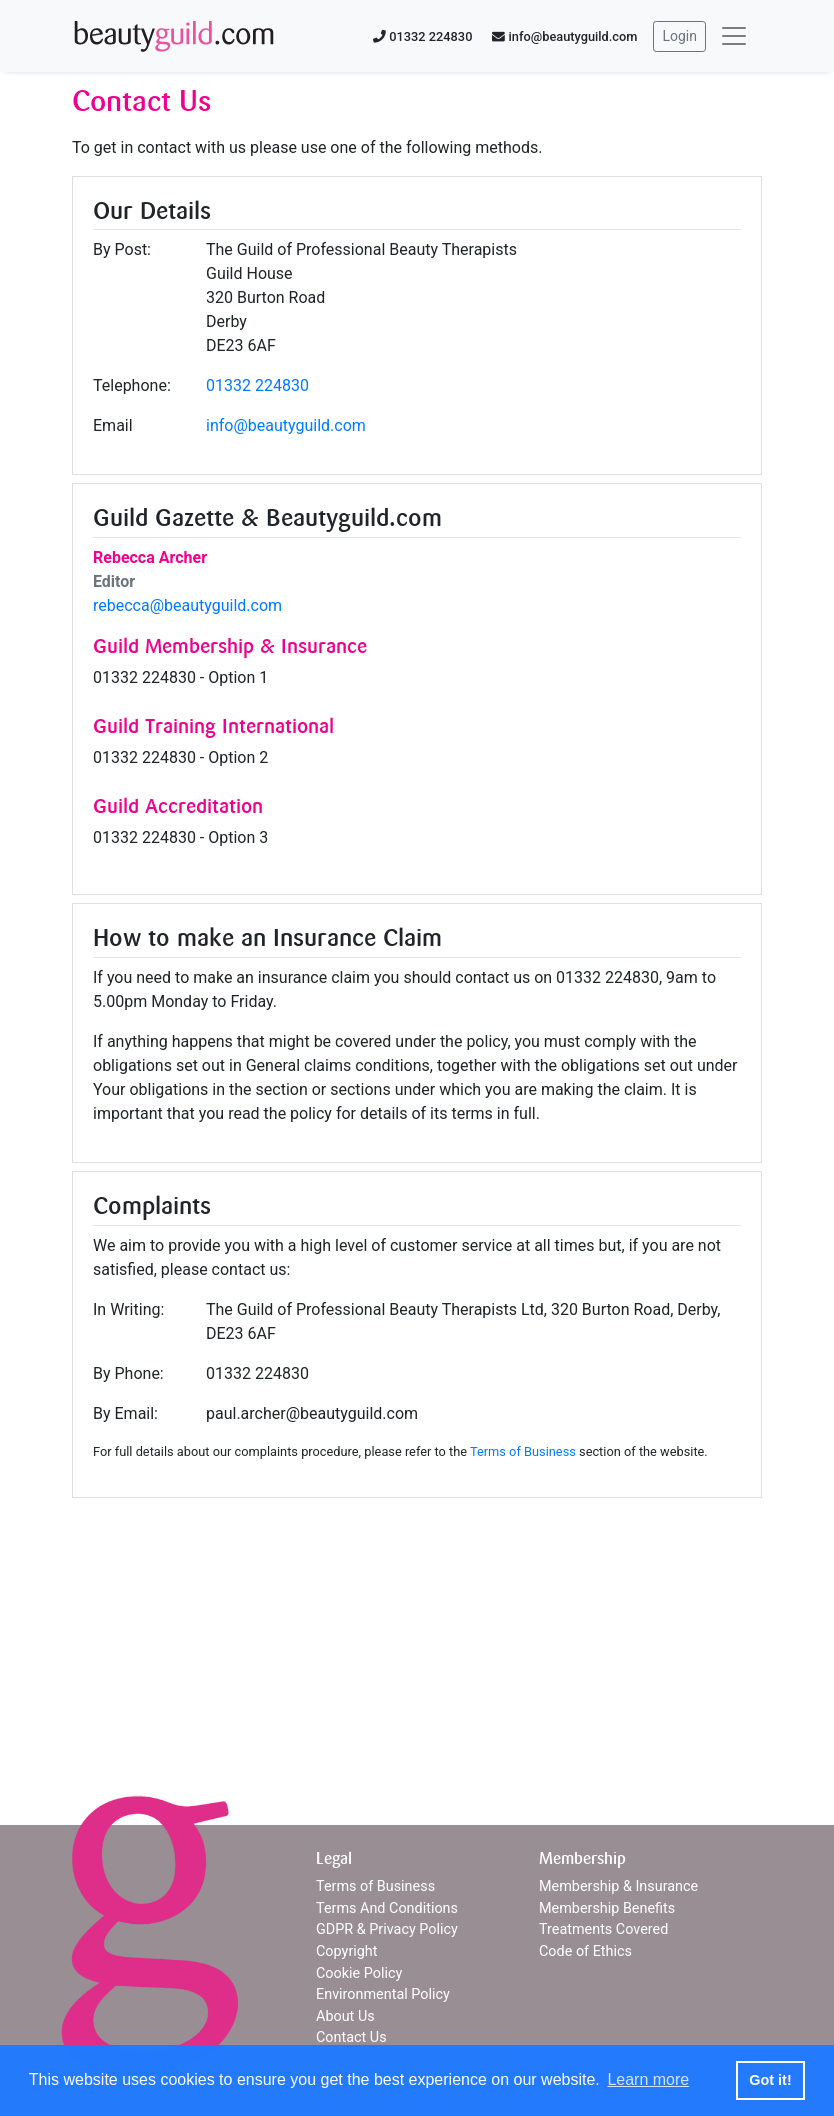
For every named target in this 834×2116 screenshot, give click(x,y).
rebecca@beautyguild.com (187, 605)
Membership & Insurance (618, 1886)
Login (679, 36)
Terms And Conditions (387, 1908)
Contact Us (351, 2037)
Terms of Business (523, 1451)
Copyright (346, 1951)
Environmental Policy (383, 1994)
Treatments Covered (603, 1929)
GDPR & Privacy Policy (387, 1929)
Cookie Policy (359, 1973)
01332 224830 (257, 385)
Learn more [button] (648, 2079)
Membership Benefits (607, 1908)
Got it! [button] (770, 2080)
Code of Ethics (585, 1951)
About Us (345, 2016)
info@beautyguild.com (286, 425)
